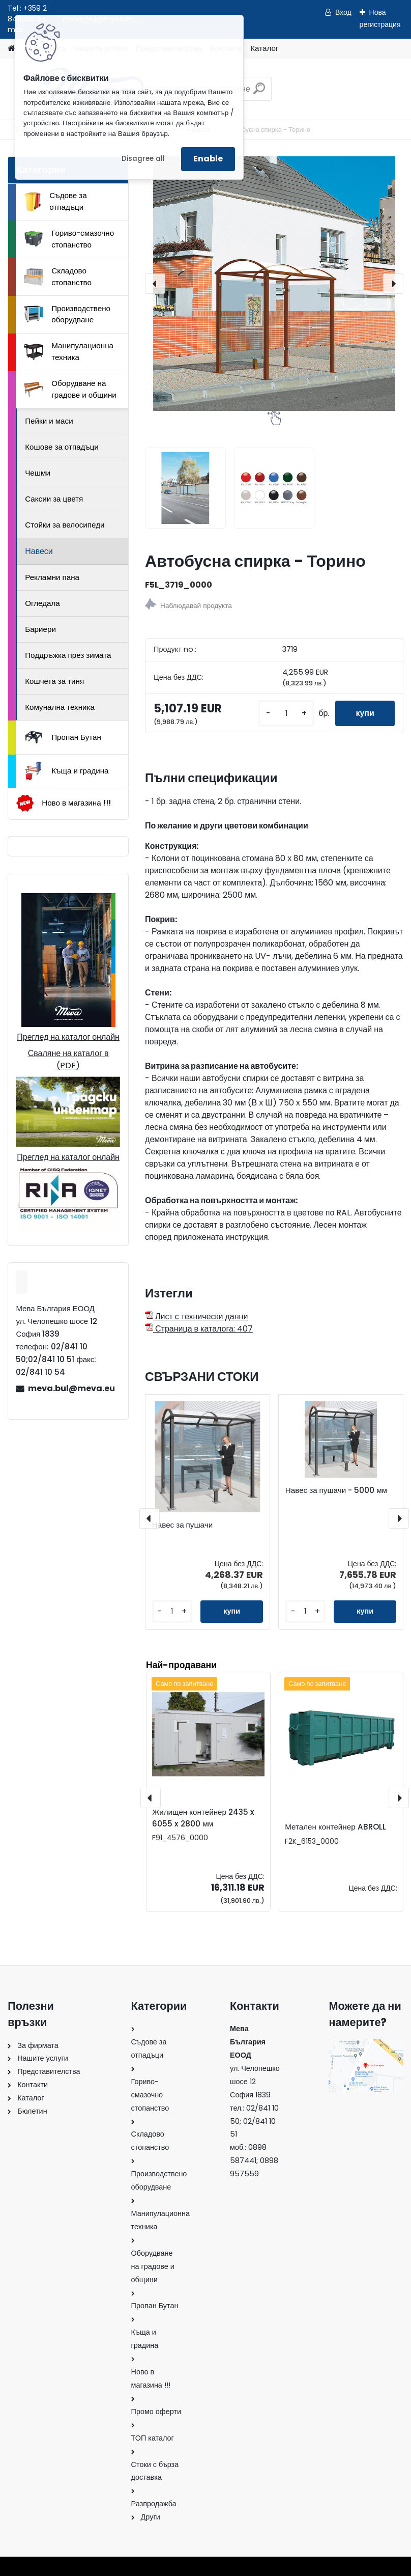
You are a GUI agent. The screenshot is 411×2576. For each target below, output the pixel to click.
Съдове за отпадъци (55, 201)
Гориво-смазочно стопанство (69, 239)
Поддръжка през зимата (68, 655)
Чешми (37, 472)
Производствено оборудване (67, 314)
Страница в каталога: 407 (199, 1329)
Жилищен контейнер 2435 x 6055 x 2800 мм (203, 1818)
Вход (343, 12)
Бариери (40, 629)
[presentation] (155, 283)
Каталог (264, 48)
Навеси (39, 551)
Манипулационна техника (68, 351)
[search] (259, 92)
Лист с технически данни (196, 1316)
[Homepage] (11, 49)
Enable (208, 158)
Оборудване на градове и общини (70, 389)
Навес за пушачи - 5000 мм (336, 1490)
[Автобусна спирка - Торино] (274, 283)
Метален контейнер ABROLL (335, 1826)
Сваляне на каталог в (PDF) (68, 1059)
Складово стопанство (58, 276)
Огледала (42, 603)
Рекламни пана (52, 577)
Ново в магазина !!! (63, 803)
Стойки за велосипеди (64, 524)
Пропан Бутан (62, 737)
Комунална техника (60, 707)
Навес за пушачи (182, 1525)
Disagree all (143, 158)
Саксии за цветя (54, 498)
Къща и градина (66, 771)
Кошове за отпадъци (62, 446)
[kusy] (286, 714)
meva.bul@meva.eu (71, 1388)
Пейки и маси (49, 421)
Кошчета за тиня (54, 681)
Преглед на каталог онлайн (68, 1037)
